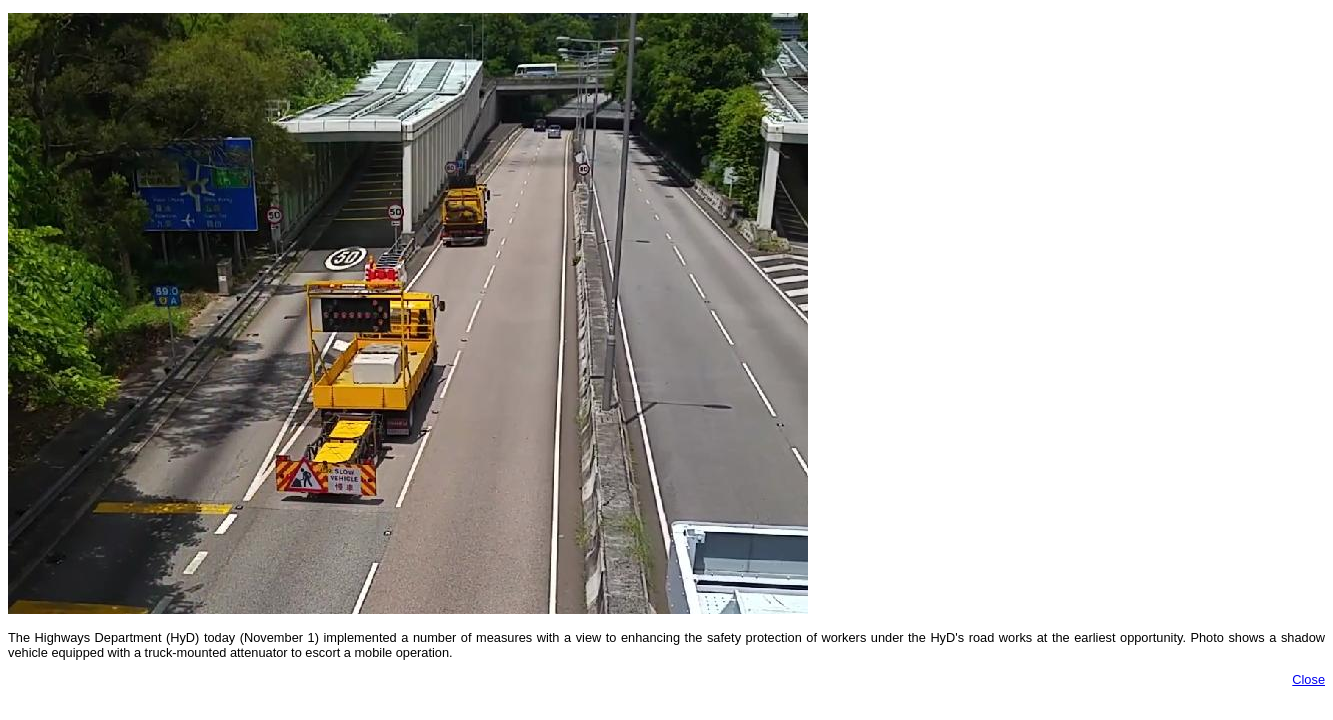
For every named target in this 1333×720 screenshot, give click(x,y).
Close (1308, 679)
